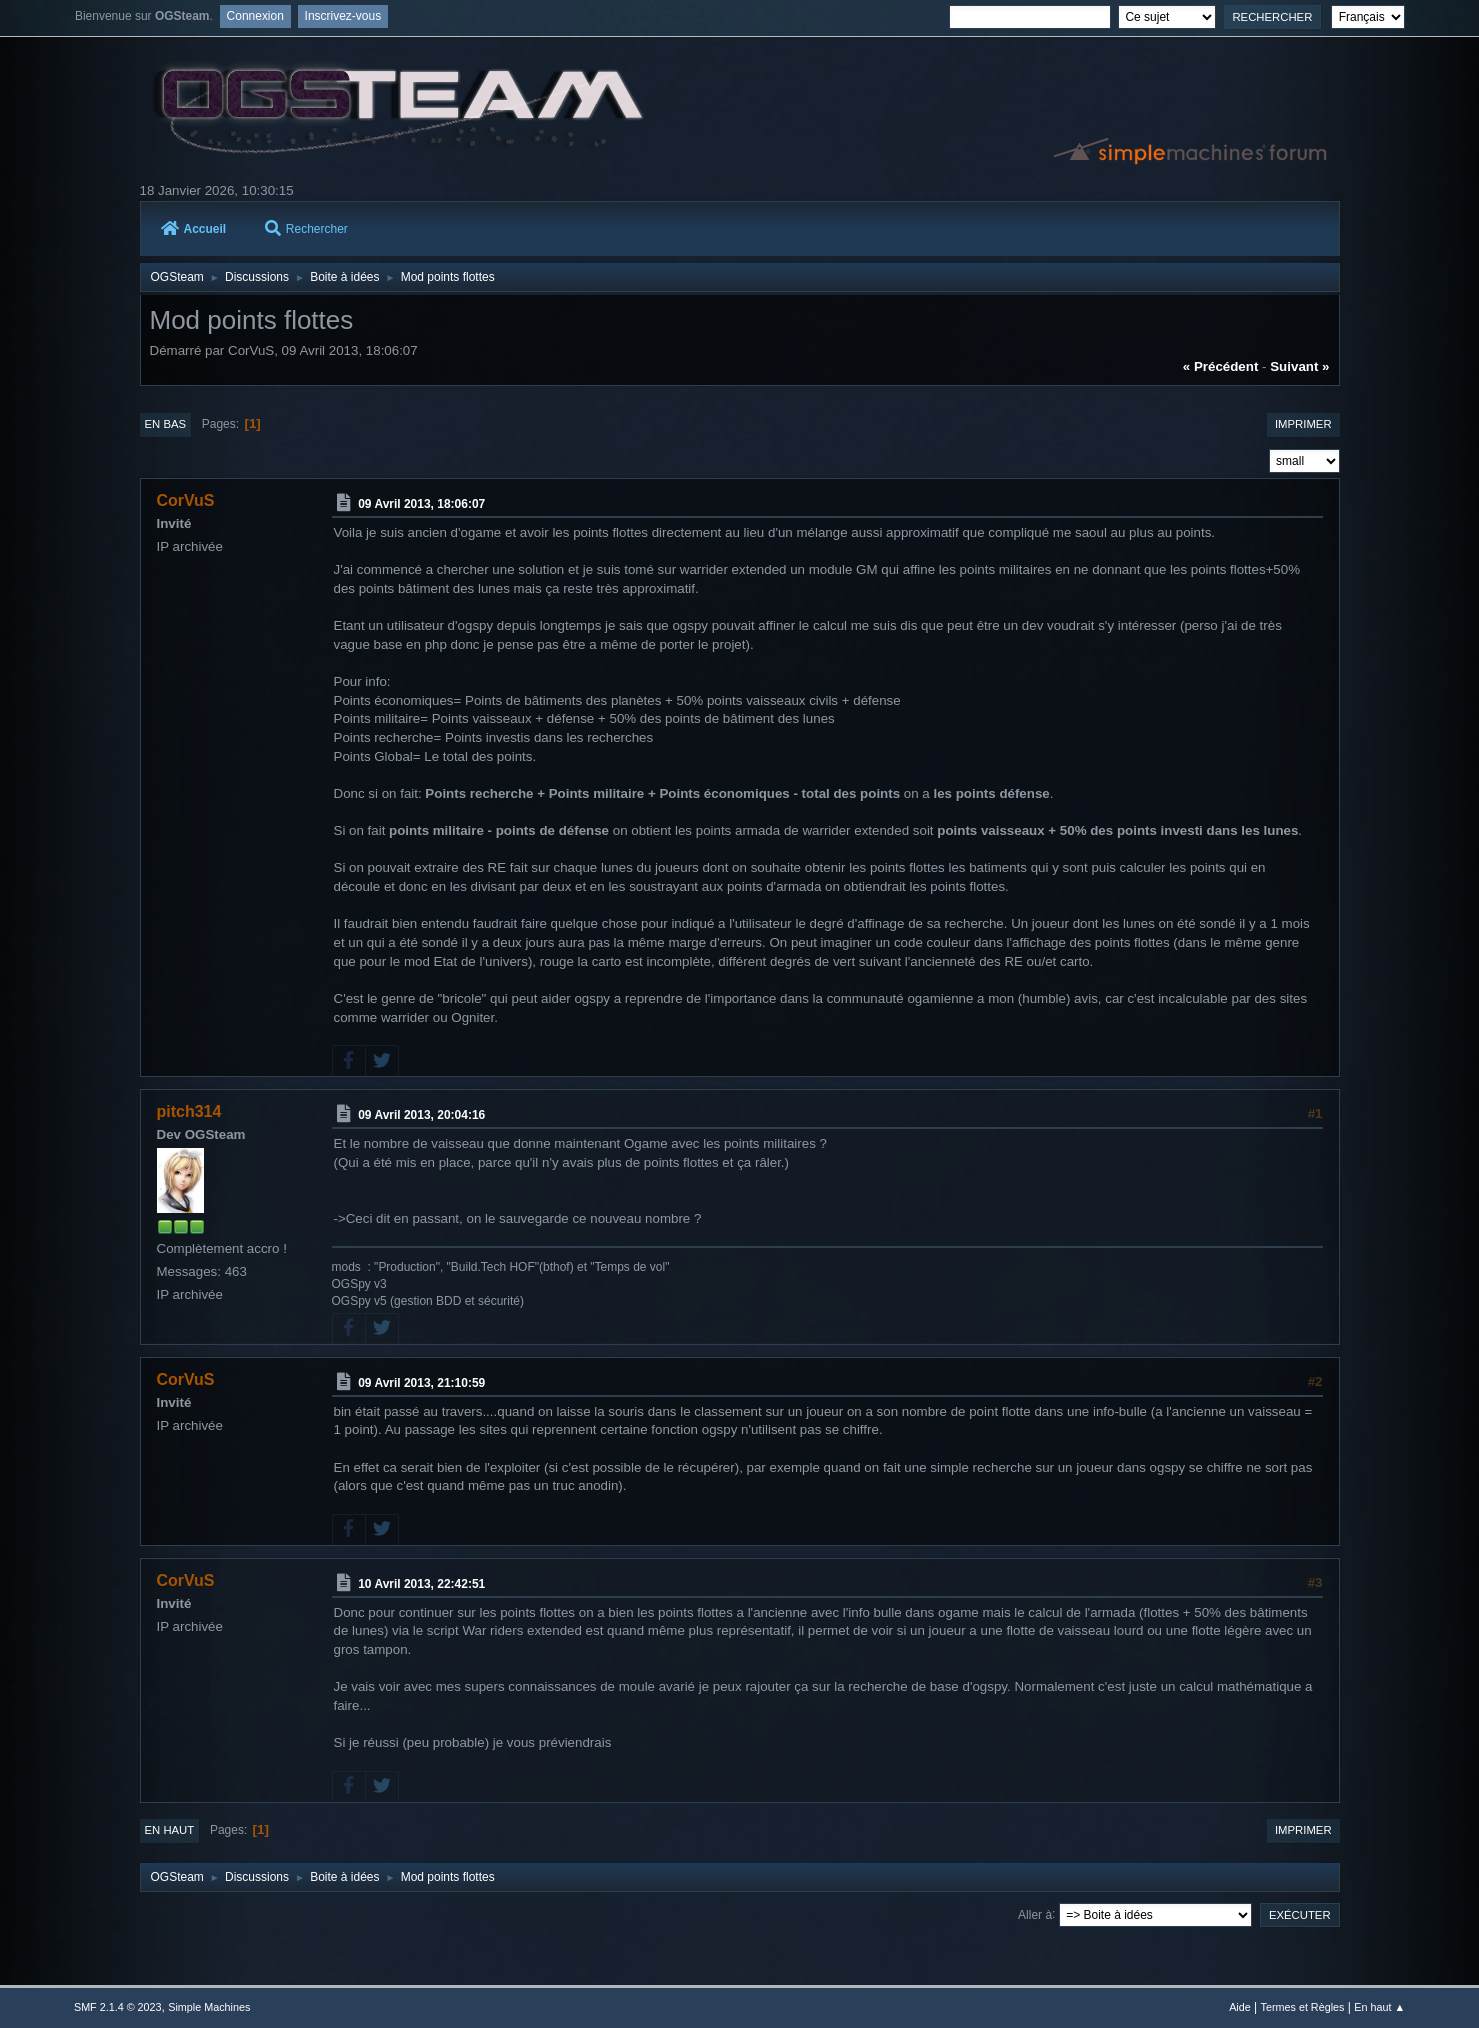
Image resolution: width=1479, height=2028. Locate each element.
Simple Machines (209, 2007)
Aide (1240, 2007)
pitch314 (189, 1111)
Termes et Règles (1303, 2007)
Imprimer (1303, 424)
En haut (170, 1830)
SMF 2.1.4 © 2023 (118, 2007)
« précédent (1221, 366)
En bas (166, 424)
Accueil (194, 229)
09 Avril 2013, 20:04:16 (421, 1115)
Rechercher (306, 229)
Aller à (1035, 1914)
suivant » (1299, 366)
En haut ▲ (1379, 2007)
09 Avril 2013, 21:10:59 (421, 1383)
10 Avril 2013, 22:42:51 (421, 1584)
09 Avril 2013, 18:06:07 (421, 504)
